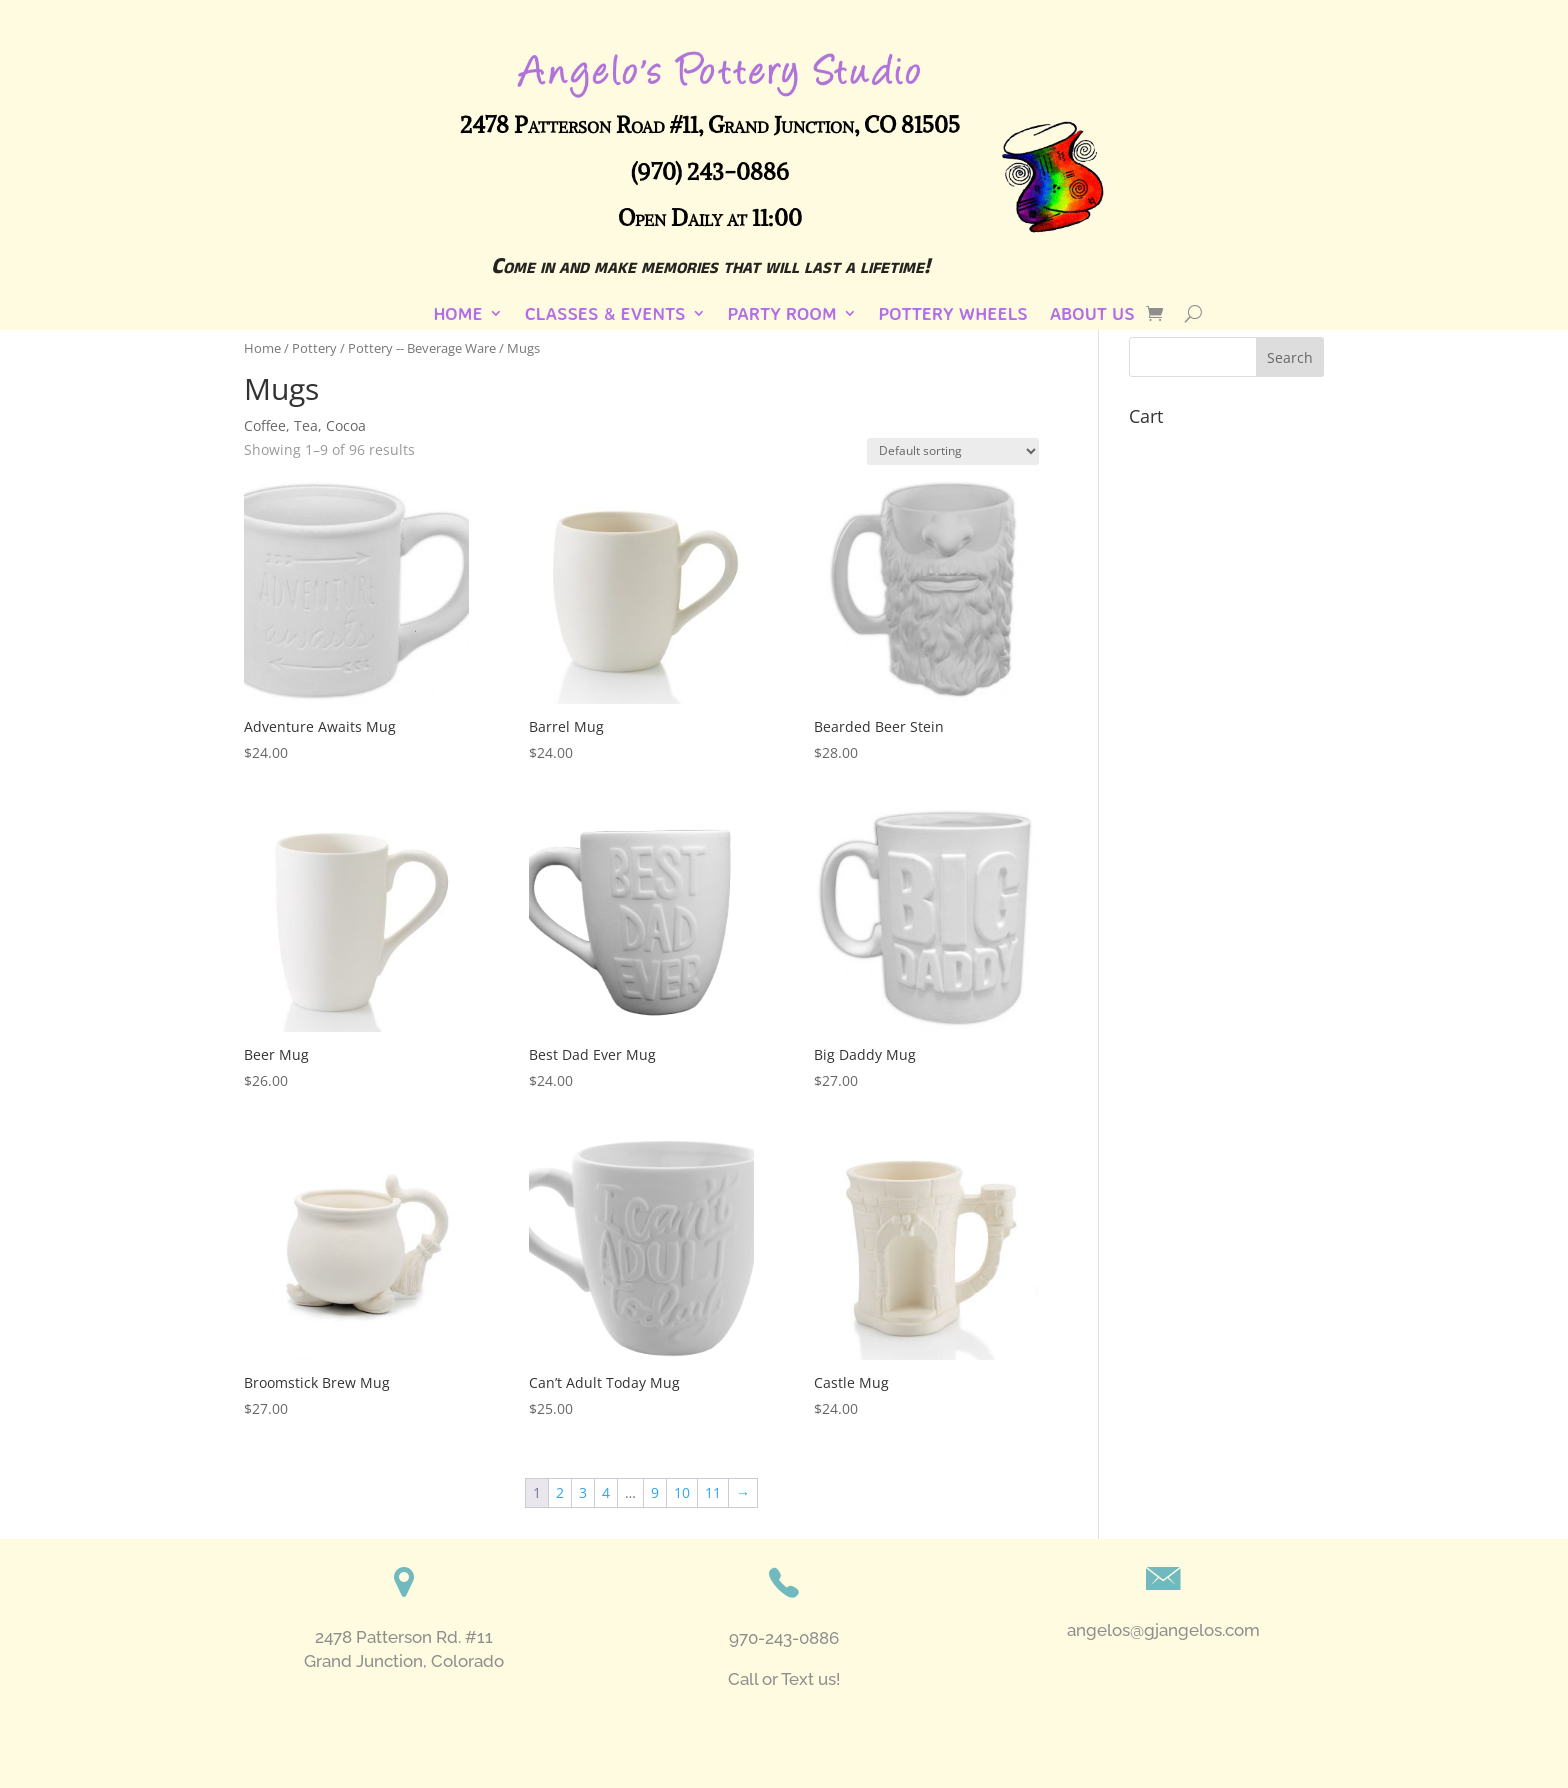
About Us (1092, 315)
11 (713, 1492)
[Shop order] (953, 451)
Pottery (314, 348)
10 (682, 1492)
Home (457, 315)
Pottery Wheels (953, 315)
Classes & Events (605, 315)
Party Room (782, 315)
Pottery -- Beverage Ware (422, 348)
